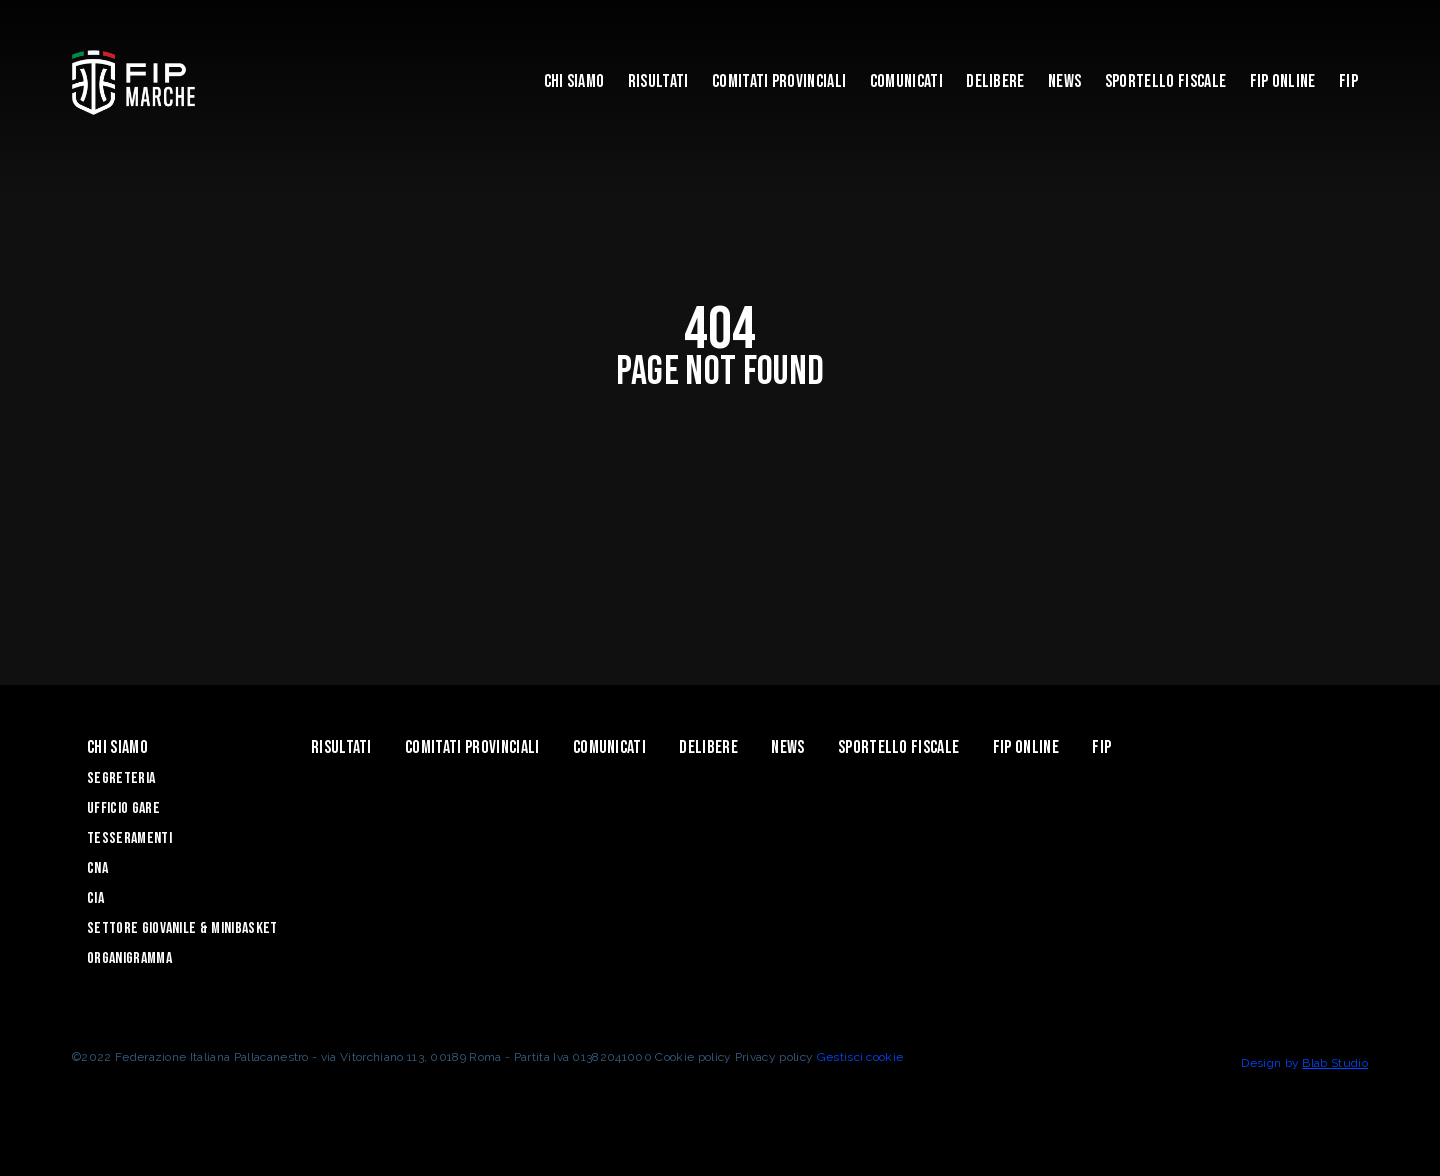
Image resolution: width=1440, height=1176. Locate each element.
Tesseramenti (129, 838)
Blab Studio (1335, 1063)
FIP (1348, 81)
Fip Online (1283, 81)
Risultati (658, 81)
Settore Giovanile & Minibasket (182, 928)
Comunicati (906, 81)
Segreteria (121, 778)
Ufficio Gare (123, 808)
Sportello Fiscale (1165, 81)
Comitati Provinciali (779, 81)
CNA (97, 868)
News (1064, 81)
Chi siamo (574, 81)
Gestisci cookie (860, 1057)
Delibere (995, 81)
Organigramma (129, 958)
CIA (95, 898)
